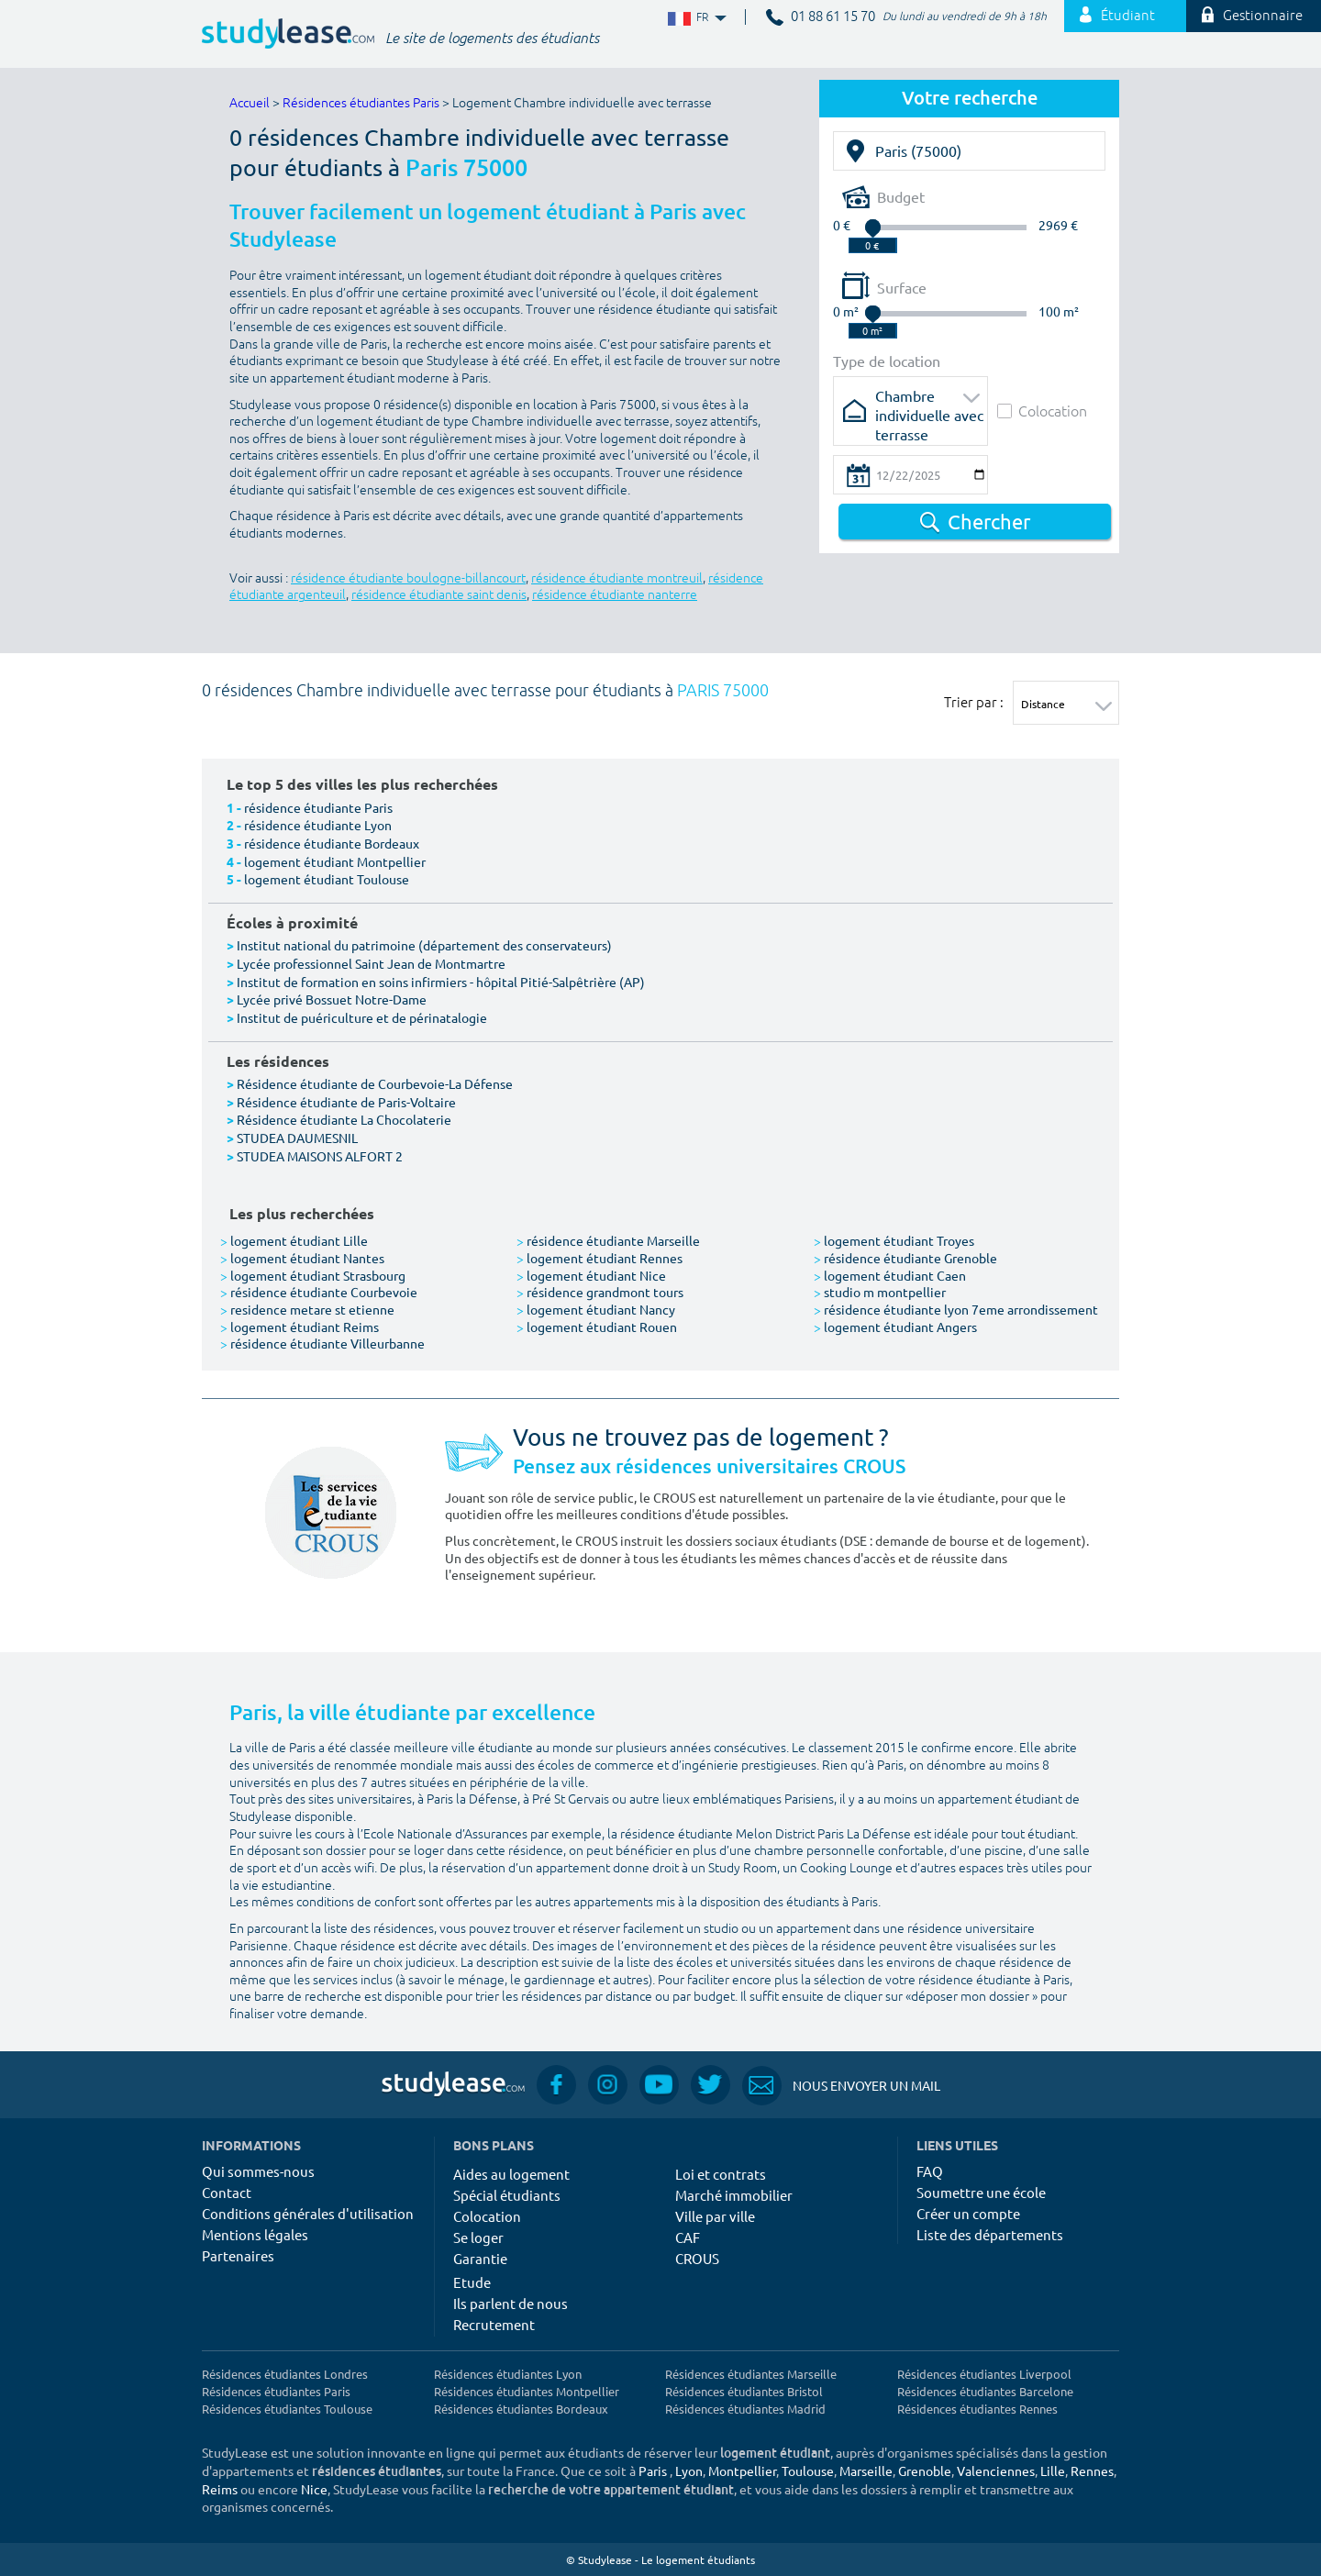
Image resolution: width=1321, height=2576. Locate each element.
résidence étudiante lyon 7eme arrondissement (956, 1309)
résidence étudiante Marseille (608, 1240)
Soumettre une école (981, 2192)
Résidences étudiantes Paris (361, 103)
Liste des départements (989, 2234)
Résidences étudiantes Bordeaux (521, 2408)
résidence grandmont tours (599, 1291)
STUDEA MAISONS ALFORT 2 (320, 1156)
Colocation (1042, 410)
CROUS (697, 2258)
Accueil (249, 103)
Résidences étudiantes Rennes (977, 2408)
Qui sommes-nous (258, 2171)
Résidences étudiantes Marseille (751, 2374)
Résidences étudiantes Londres (285, 2374)
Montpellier (742, 2470)
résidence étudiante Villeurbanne (322, 1343)
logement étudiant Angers (895, 1326)
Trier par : (974, 702)
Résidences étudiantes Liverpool (984, 2374)
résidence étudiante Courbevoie (318, 1291)
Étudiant (1117, 15)
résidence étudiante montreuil (617, 578)
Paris (652, 2470)
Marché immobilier (734, 2195)
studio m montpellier (880, 1291)
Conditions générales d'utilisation (308, 2213)
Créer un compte (968, 2213)
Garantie (480, 2258)
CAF (687, 2237)
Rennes (1092, 2470)
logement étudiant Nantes (302, 1257)
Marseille (866, 2470)
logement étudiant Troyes (894, 1240)
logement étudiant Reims (299, 1326)
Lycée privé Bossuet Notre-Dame (332, 999)
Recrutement (494, 2324)
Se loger (478, 2237)
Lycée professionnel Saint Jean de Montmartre (371, 963)
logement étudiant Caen (890, 1275)
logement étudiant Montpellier (335, 861)
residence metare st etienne (307, 1309)
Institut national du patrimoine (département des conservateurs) (424, 945)
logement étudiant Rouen (596, 1326)
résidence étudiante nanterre (614, 595)
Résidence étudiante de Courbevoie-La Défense (375, 1083)
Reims (220, 2489)
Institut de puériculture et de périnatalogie (362, 1017)
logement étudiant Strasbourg (312, 1275)
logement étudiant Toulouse (326, 879)
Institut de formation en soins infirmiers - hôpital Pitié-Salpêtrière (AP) (441, 981)
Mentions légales (255, 2234)
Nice (314, 2489)
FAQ (929, 2171)
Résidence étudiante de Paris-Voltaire (346, 1102)
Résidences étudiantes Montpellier (526, 2391)
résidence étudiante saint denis (439, 595)
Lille (1052, 2470)
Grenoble (924, 2470)
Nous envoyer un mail (841, 2085)
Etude (472, 2282)
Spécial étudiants (507, 2195)
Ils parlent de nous (510, 2303)
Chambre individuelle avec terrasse (929, 401)
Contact (226, 2192)
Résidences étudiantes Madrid (745, 2408)
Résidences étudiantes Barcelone (985, 2391)
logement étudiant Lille (294, 1240)
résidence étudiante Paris (318, 807)
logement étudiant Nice (591, 1275)
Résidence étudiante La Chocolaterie (344, 1119)
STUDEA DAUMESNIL (297, 1137)
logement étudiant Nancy (595, 1309)
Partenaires (238, 2255)
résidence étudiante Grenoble (905, 1257)
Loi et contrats (720, 2173)
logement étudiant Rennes (599, 1257)
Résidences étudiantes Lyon (508, 2374)
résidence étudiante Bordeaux (331, 843)
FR (695, 18)
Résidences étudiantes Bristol (744, 2391)
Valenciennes (996, 2470)
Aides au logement (511, 2173)
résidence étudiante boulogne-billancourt (408, 578)
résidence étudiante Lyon (318, 824)
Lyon (689, 2470)
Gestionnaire (1252, 15)
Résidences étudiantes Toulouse (287, 2408)
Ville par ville (715, 2216)
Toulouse (808, 2470)
